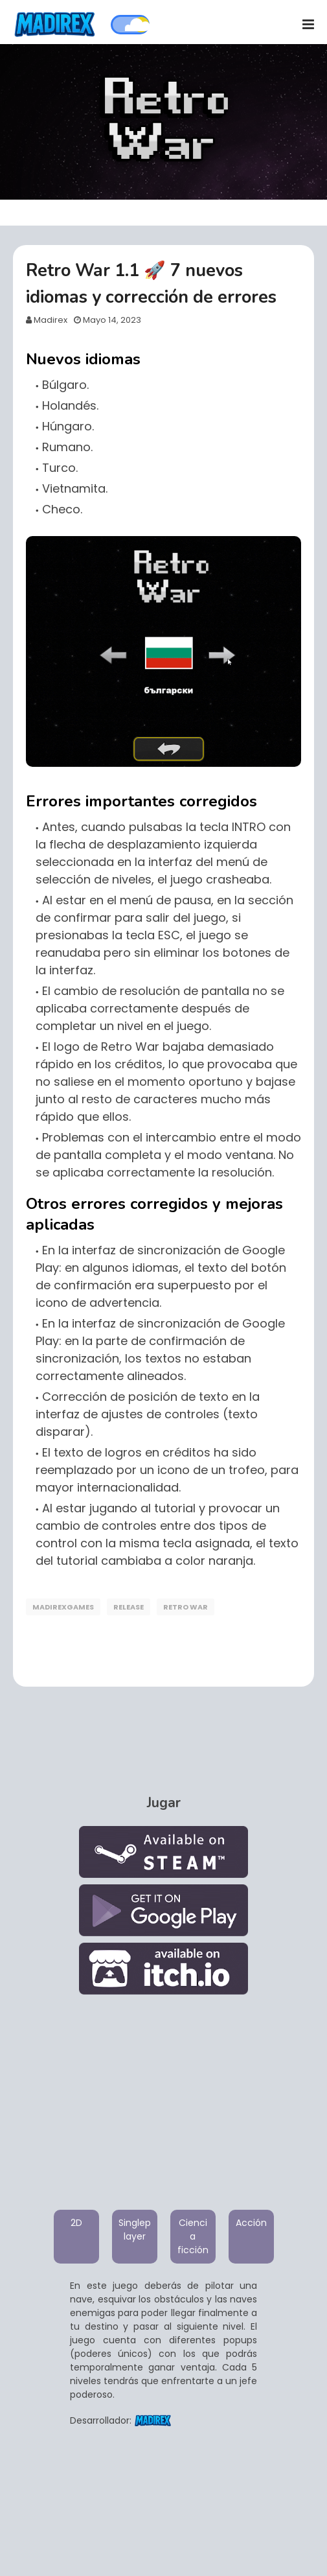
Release (128, 1607)
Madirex (50, 320)
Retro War (185, 1607)
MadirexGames (63, 1607)
